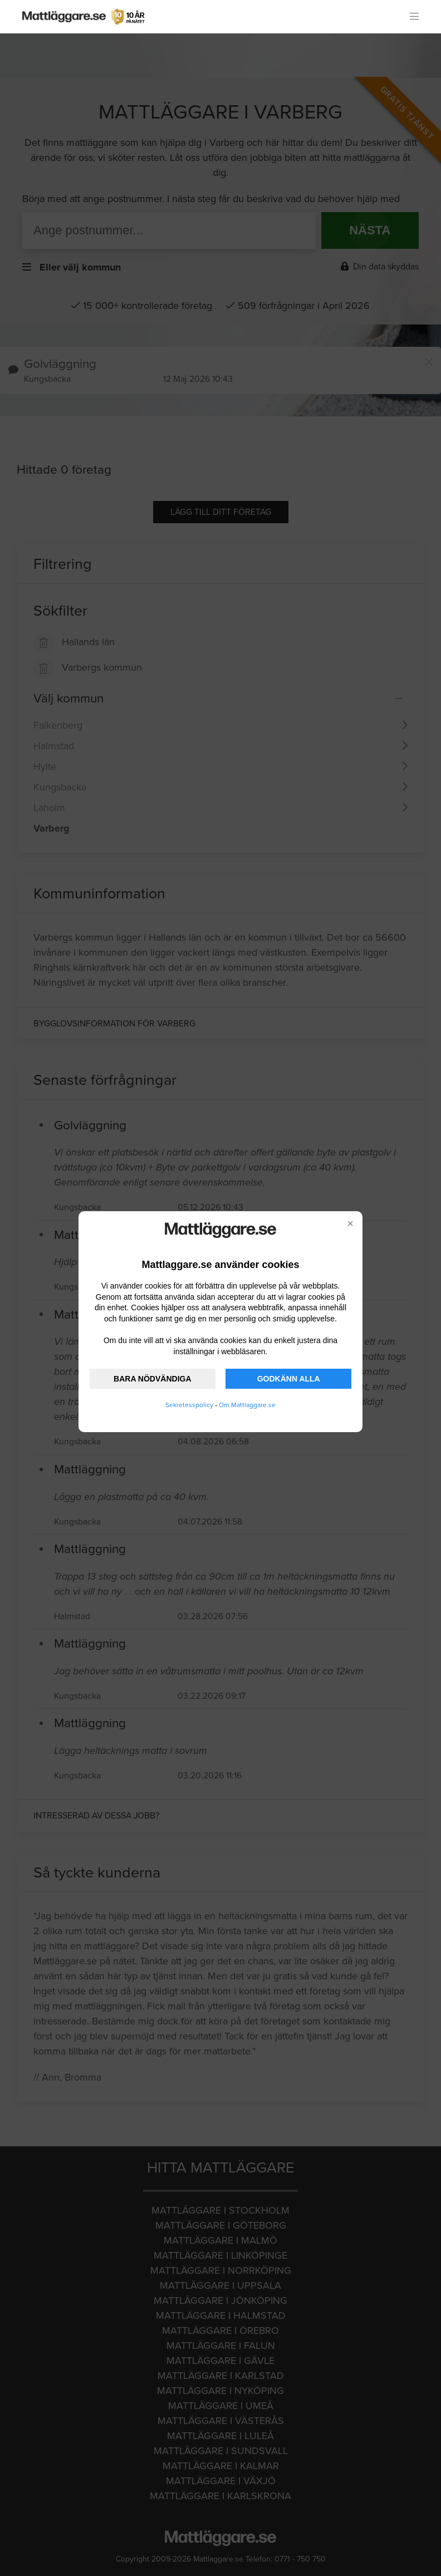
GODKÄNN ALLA (288, 1378)
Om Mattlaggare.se (247, 1405)
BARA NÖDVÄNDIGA (152, 1378)
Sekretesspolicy (189, 1405)
